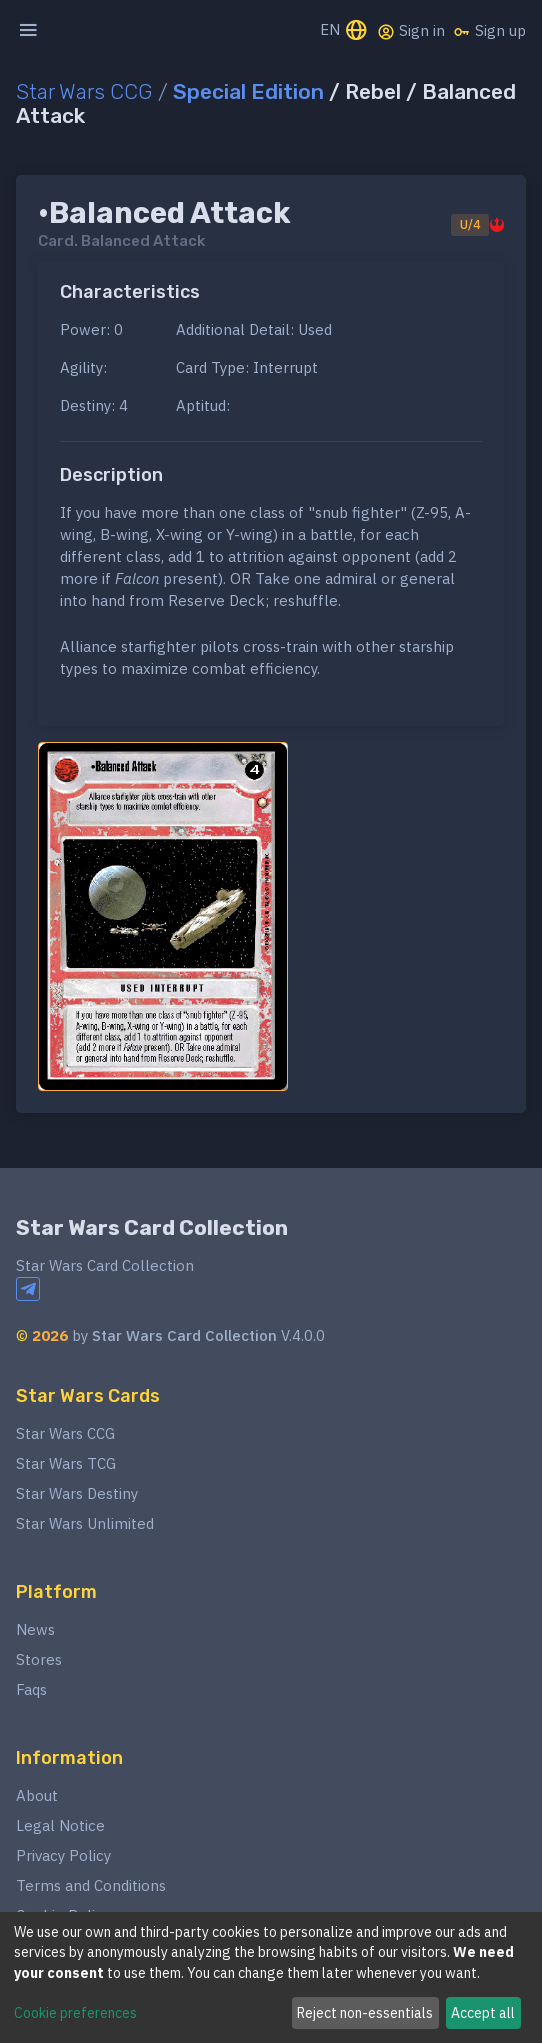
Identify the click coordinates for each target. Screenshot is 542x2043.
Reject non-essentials (365, 2013)
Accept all (483, 2013)
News (35, 1629)
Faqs (31, 1689)
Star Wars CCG (84, 91)
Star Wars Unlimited (85, 1523)
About (37, 1795)
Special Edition (248, 91)
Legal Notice (60, 1825)
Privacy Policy (63, 1855)
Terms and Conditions (91, 1885)
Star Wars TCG (66, 1463)
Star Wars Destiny (77, 1493)
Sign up (489, 31)
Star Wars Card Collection (152, 1227)
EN (344, 31)
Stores (39, 1659)
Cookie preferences (75, 2013)
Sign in (411, 31)
